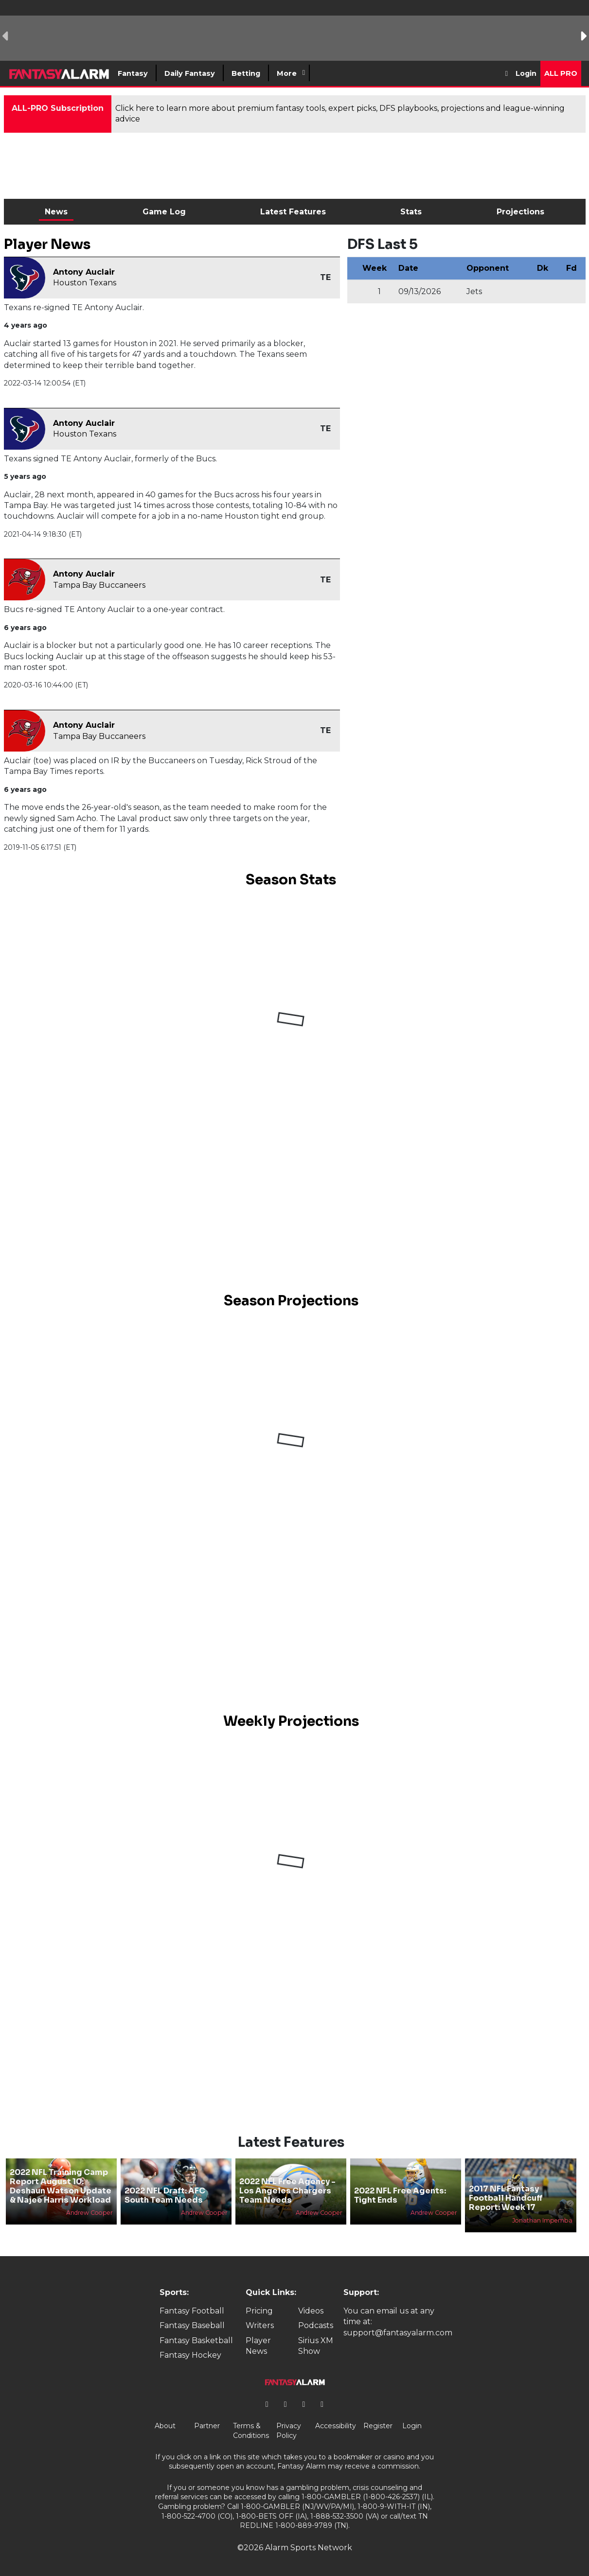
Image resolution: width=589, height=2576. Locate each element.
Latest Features (293, 211)
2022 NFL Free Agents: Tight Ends (400, 2195)
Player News (258, 2346)
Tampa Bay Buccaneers (99, 585)
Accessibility (335, 2425)
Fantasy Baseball (192, 2325)
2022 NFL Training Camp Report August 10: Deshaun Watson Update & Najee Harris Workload (60, 2186)
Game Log (164, 211)
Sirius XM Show (315, 2346)
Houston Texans (84, 282)
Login (526, 73)
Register (378, 2425)
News (56, 211)
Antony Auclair (84, 272)
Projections (520, 211)
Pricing (259, 2310)
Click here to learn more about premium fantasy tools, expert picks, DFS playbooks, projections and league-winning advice (340, 113)
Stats (411, 211)
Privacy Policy (288, 2430)
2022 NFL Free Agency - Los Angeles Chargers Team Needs (287, 2190)
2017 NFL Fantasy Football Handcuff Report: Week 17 (506, 2198)
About (165, 2425)
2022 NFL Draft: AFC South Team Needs (165, 2195)
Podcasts (315, 2325)
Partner (207, 2425)
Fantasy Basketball (196, 2340)
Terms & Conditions (251, 2430)
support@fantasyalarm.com (397, 2332)
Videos (310, 2310)
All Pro (560, 73)
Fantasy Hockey (190, 2355)
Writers (260, 2325)
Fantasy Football (192, 2310)
